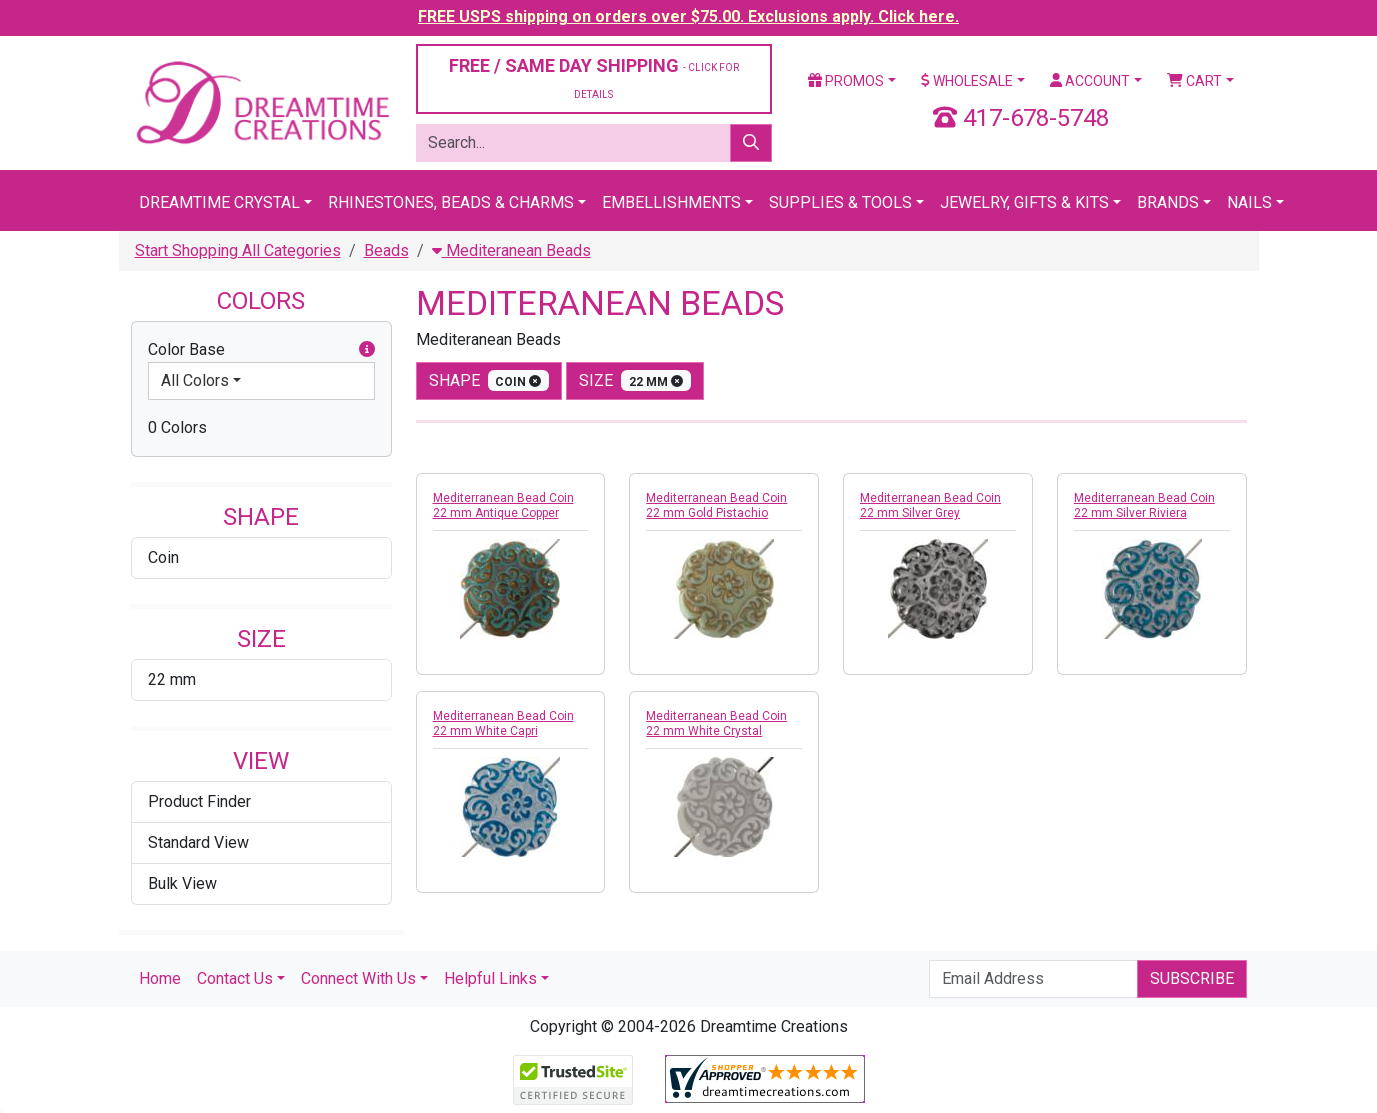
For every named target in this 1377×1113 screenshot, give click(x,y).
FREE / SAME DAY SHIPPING (594, 77)
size (635, 380)
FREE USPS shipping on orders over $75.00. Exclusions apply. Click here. (688, 16)
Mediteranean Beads (511, 250)
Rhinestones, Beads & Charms (451, 202)
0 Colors (177, 427)
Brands (1168, 202)
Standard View (198, 842)
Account (1090, 81)
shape (489, 380)
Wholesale (967, 81)
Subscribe (1192, 978)
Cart (1194, 81)
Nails (1249, 202)
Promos (846, 81)
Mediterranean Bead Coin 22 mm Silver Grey (930, 505)
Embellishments (671, 202)
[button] (367, 350)
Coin (163, 557)
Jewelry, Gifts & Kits (1024, 202)
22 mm (172, 679)
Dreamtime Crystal (219, 202)
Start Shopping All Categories (238, 250)
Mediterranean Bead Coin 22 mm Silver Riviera (1144, 505)
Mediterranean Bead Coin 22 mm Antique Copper (503, 505)
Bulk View (182, 883)
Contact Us (235, 978)
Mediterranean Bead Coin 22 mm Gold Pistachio (716, 505)
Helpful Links (490, 978)
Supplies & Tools (840, 202)
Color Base (261, 350)
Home (160, 978)
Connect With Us (358, 978)
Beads (386, 250)
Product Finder (199, 801)
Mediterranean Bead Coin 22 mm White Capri (503, 723)
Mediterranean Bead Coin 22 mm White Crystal (716, 723)
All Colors (195, 380)
